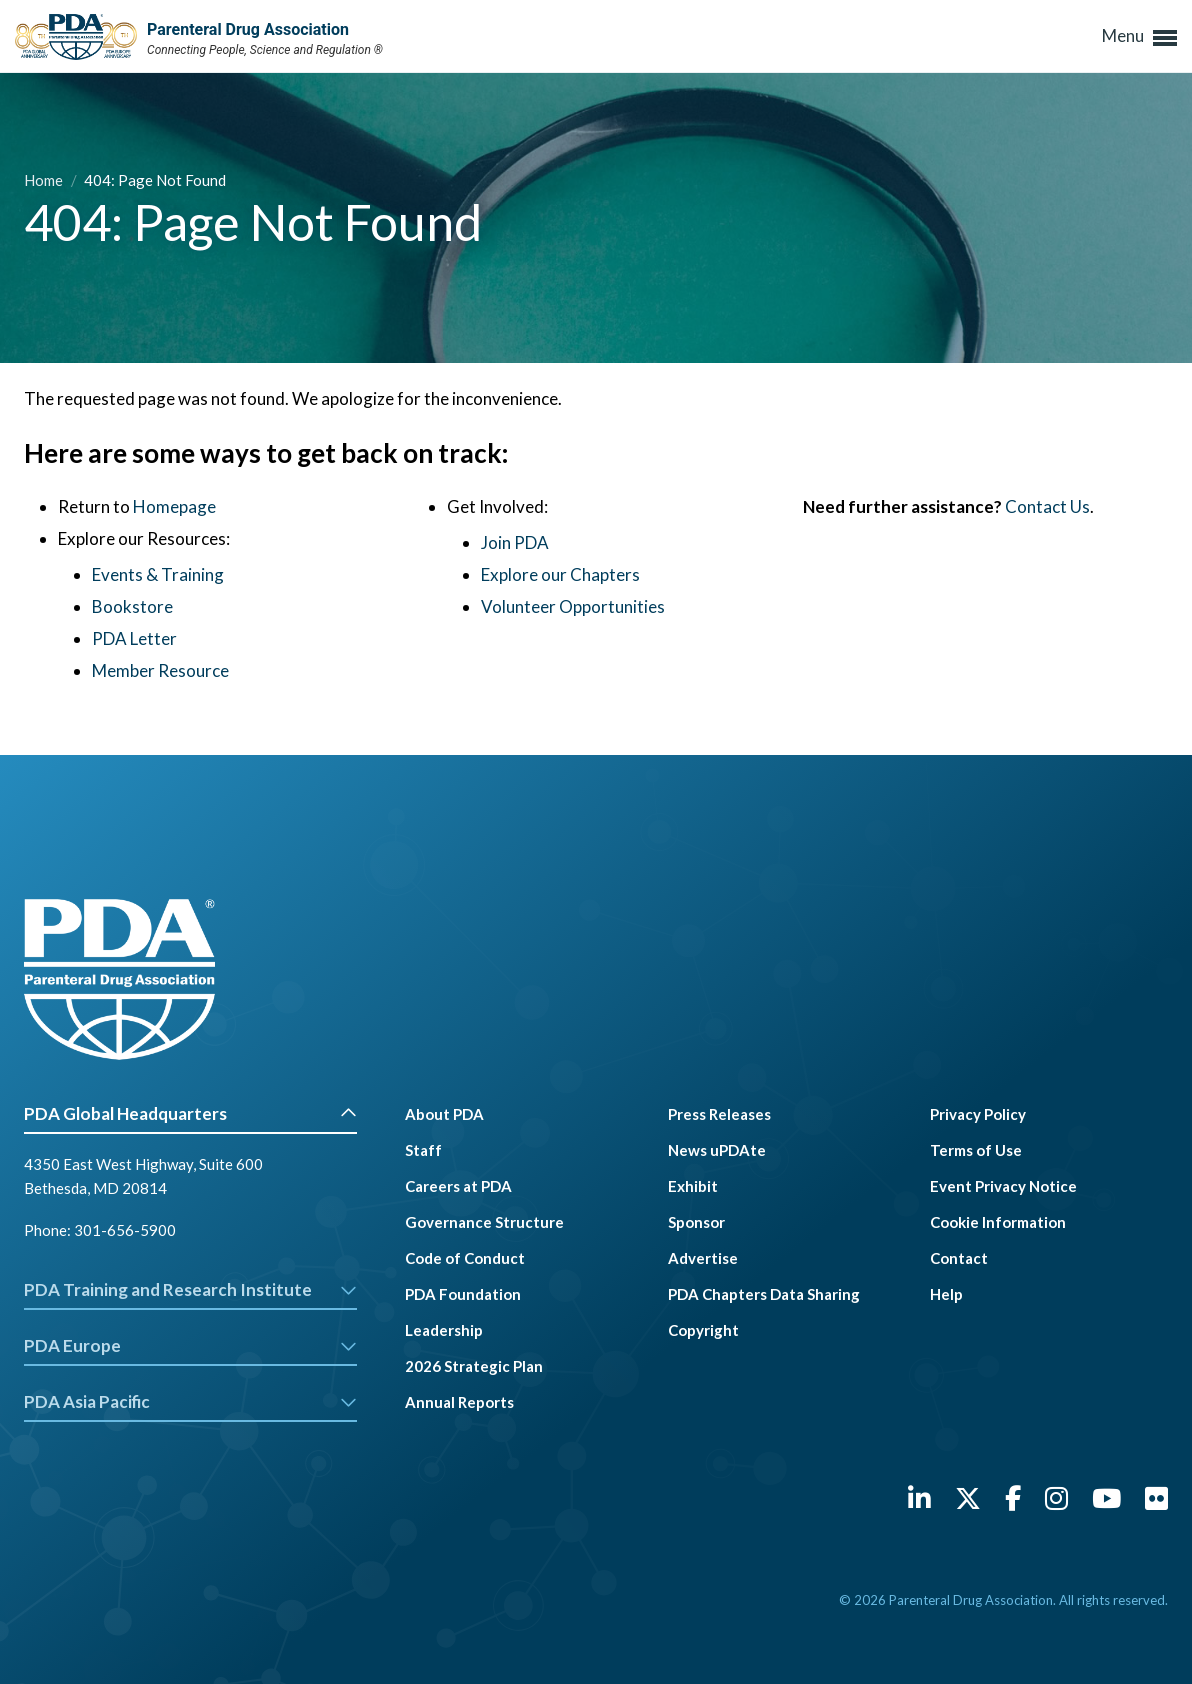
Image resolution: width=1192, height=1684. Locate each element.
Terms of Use (976, 1150)
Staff (423, 1150)
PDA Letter (134, 638)
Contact (959, 1258)
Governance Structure (484, 1222)
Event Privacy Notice (1003, 1186)
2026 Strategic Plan (474, 1366)
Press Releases (719, 1114)
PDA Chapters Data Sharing (764, 1294)
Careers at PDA (458, 1186)
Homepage (174, 506)
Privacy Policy (978, 1114)
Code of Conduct (465, 1258)
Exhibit (693, 1186)
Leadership (444, 1330)
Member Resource (160, 670)
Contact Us (1047, 506)
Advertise (703, 1258)
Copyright (703, 1330)
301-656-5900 (125, 1230)
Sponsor (696, 1222)
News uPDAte (717, 1150)
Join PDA (515, 542)
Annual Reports (459, 1402)
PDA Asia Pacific (190, 1401)
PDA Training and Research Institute (190, 1289)
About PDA (444, 1114)
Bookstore (132, 606)
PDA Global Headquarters (190, 1113)
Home (45, 180)
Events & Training (158, 574)
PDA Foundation (463, 1294)
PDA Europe (190, 1345)
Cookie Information (998, 1222)
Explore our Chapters (560, 574)
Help (946, 1294)
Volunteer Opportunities (573, 606)
